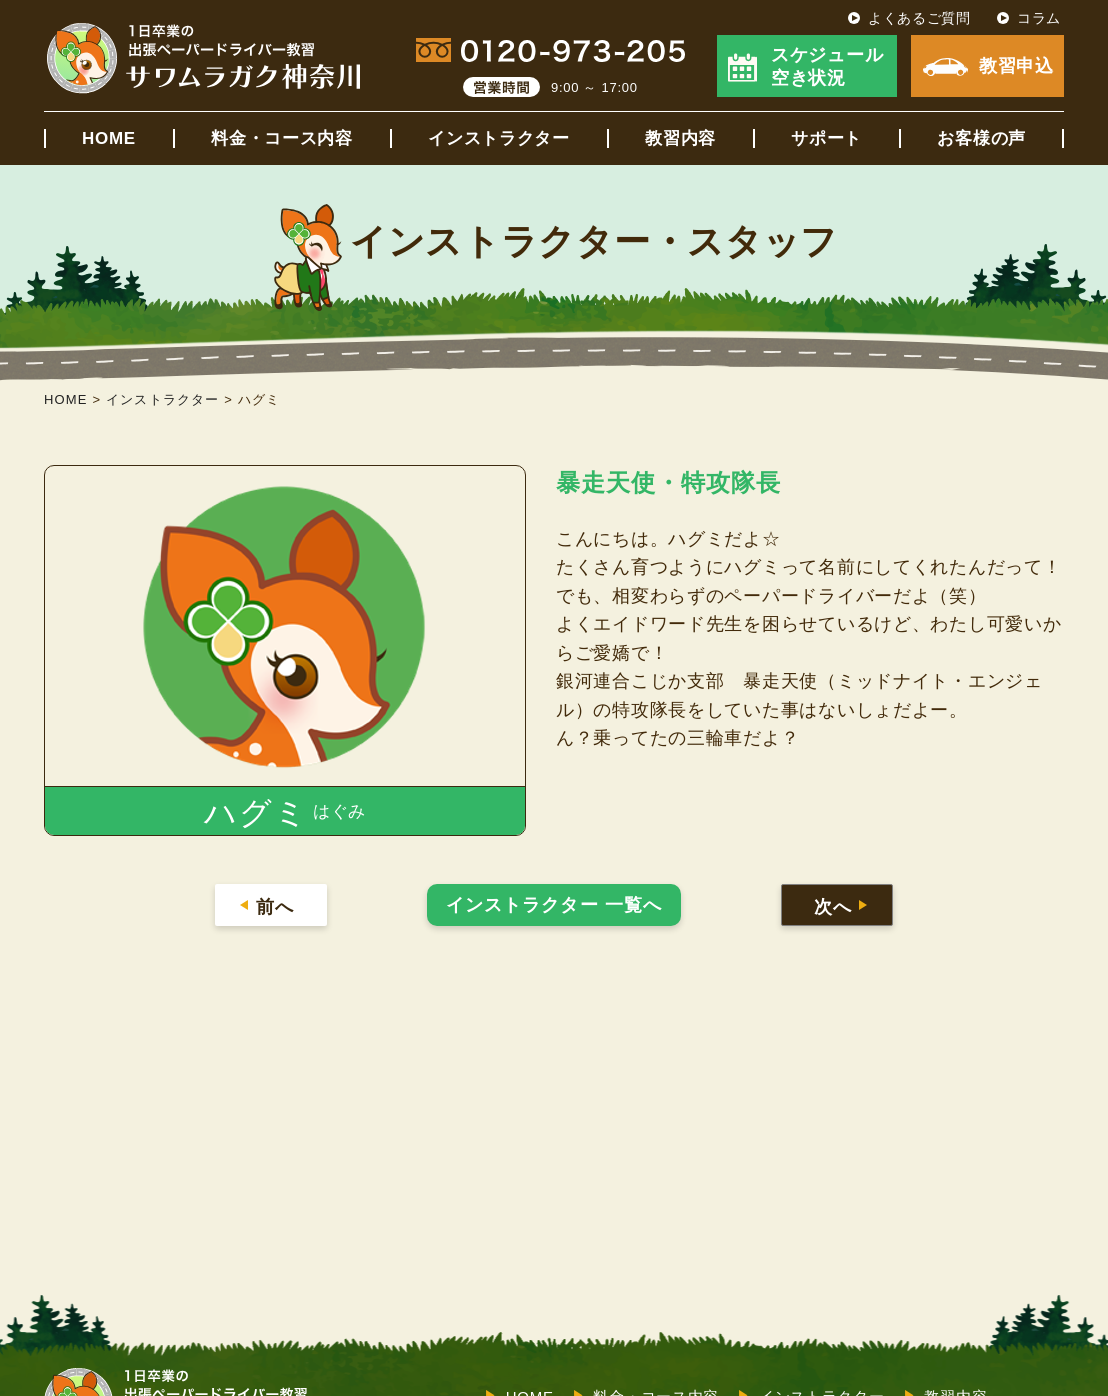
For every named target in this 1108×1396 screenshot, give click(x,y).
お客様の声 (981, 138)
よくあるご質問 (919, 18)
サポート (826, 138)
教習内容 (680, 138)
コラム (1039, 18)
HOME (109, 138)
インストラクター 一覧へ (554, 905)
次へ (832, 907)
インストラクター (499, 138)
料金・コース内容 (282, 138)
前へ (274, 907)
